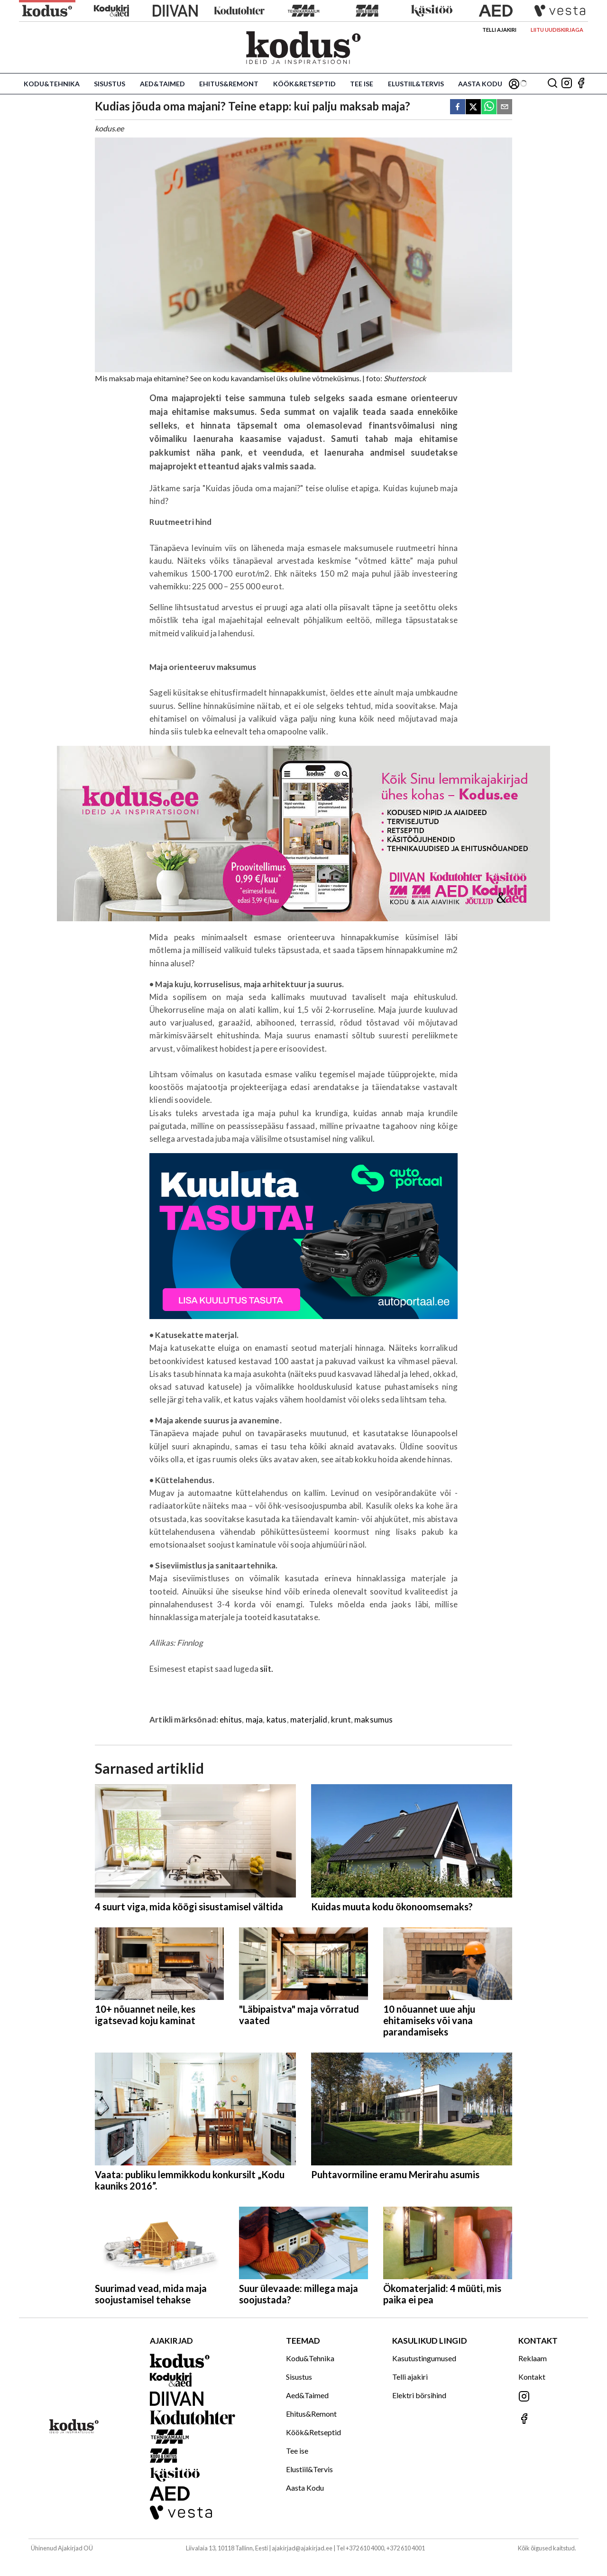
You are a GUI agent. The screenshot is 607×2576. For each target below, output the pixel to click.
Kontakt (531, 2376)
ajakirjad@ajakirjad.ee (302, 2548)
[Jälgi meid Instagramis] (567, 83)
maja (254, 1719)
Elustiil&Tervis (416, 84)
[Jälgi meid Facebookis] (581, 83)
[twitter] (473, 107)
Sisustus (109, 84)
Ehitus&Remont (228, 84)
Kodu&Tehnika (52, 84)
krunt (341, 1719)
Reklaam (532, 2358)
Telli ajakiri (499, 30)
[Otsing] (552, 83)
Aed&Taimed (162, 84)
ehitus (231, 1719)
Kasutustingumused (424, 2358)
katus (277, 1719)
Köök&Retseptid (304, 84)
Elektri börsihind (419, 2395)
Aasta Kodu (480, 84)
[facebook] (457, 107)
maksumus (373, 1719)
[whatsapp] (489, 107)
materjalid (309, 1719)
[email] (504, 107)
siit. (266, 1669)
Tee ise (361, 84)
